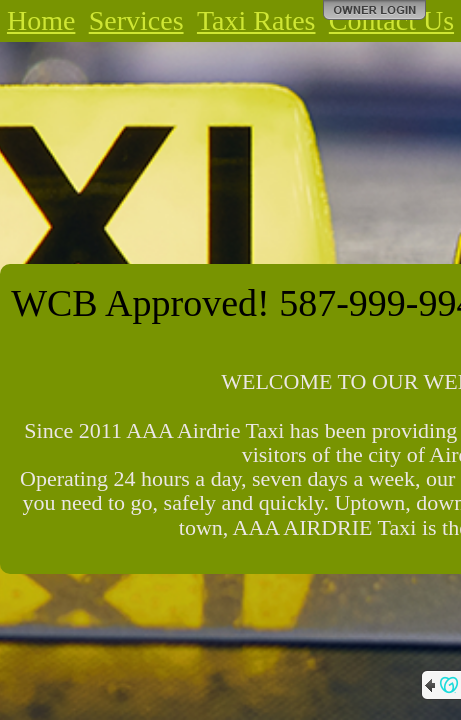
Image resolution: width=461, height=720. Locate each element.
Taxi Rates (256, 20)
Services (136, 20)
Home (41, 20)
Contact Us (391, 20)
